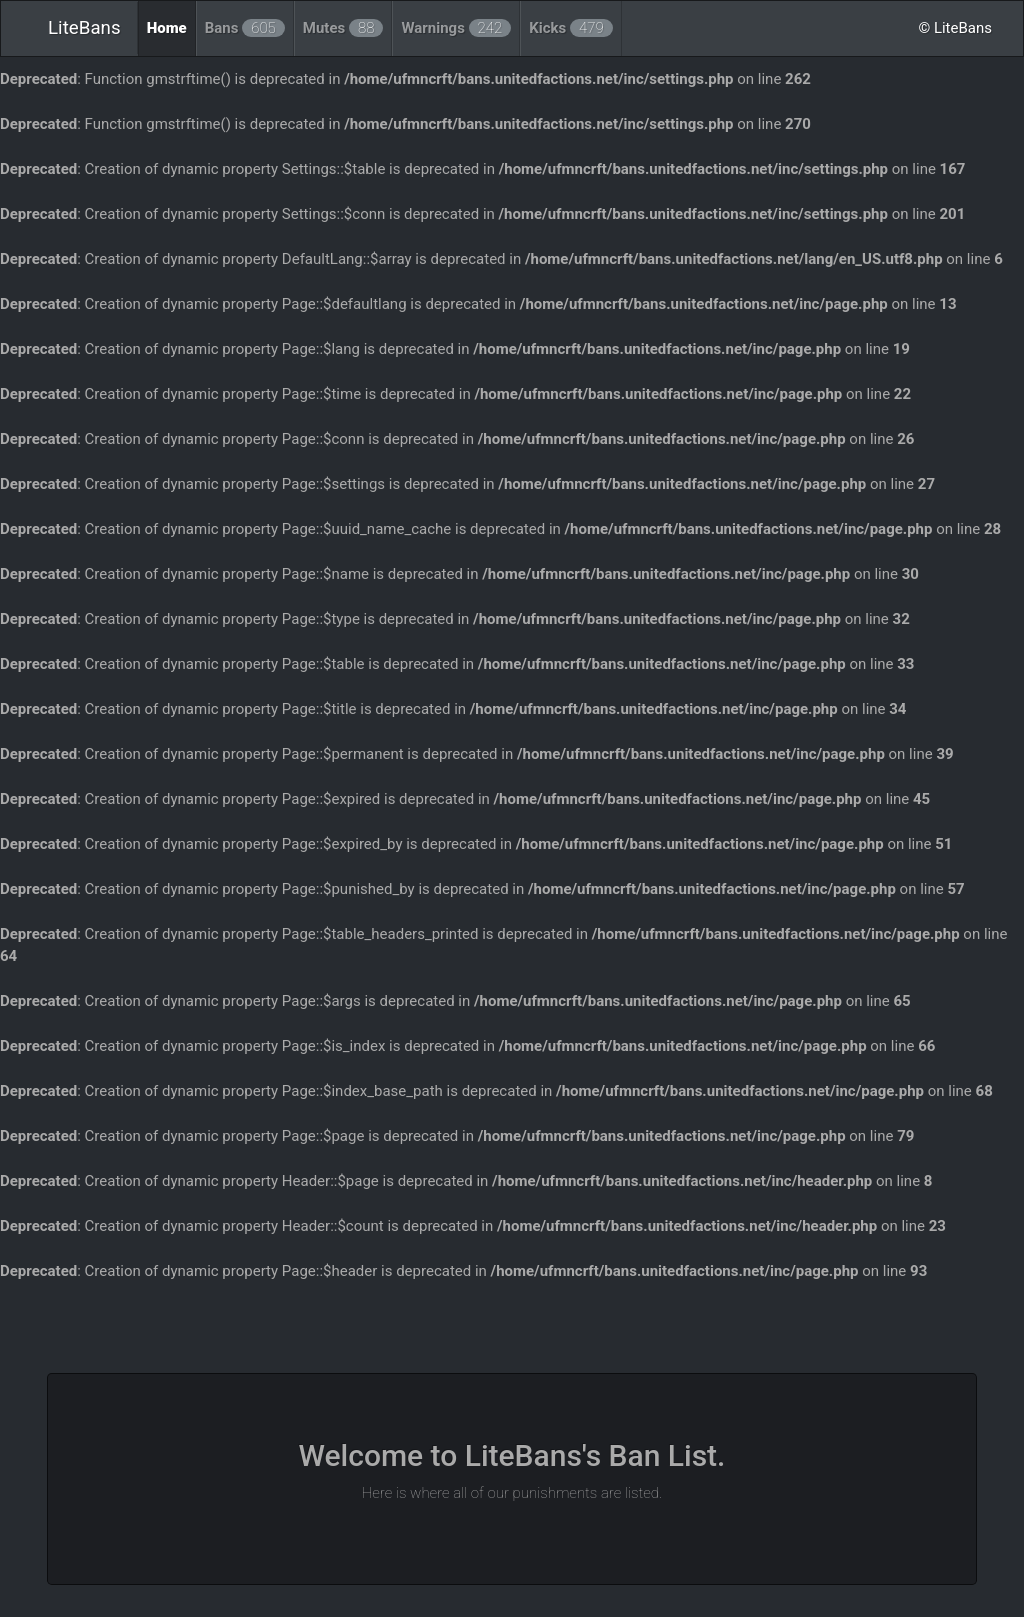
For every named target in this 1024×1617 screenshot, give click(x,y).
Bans (245, 28)
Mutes (343, 28)
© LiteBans (955, 28)
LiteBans (84, 28)
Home (167, 28)
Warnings (456, 28)
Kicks (570, 28)
